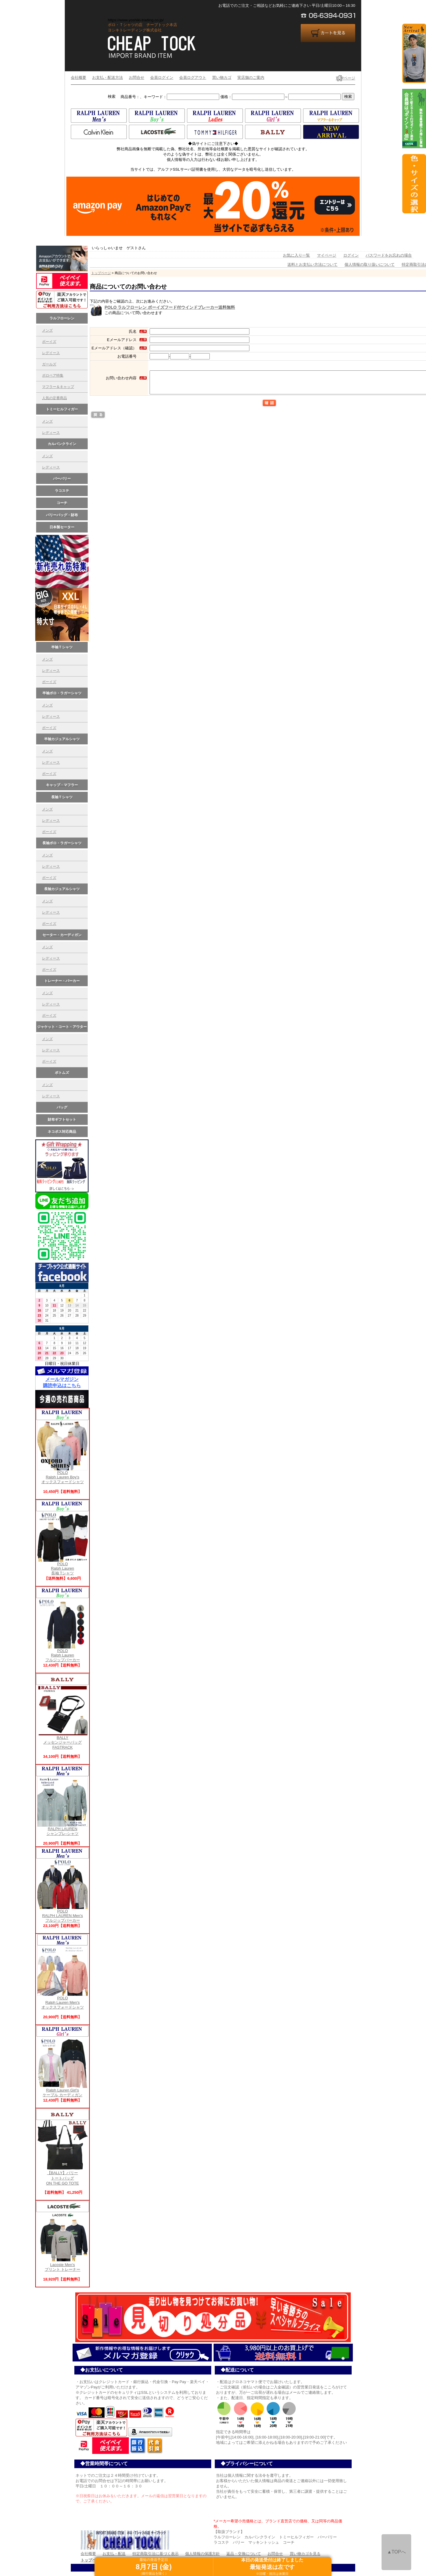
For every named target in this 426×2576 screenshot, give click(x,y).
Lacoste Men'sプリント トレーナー (62, 2265)
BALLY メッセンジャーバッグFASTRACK (62, 1741)
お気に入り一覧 (296, 255)
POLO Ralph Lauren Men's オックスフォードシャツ (62, 2000)
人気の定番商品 (54, 398)
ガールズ (49, 364)
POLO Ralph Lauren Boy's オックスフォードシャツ (62, 1475)
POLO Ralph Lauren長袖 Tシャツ (62, 1566)
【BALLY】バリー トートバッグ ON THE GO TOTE (62, 2176)
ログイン (351, 255)
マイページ (326, 255)
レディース (51, 433)
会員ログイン (161, 77)
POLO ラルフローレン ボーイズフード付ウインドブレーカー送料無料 (170, 307)
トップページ (101, 273)
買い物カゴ (221, 77)
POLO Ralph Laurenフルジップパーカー (62, 1653)
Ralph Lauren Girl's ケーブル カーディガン (62, 2090)
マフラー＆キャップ (58, 387)
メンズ (47, 330)
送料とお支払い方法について (312, 264)
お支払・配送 (114, 2553)
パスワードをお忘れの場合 (389, 255)
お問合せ (136, 77)
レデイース (51, 353)
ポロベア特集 (52, 375)
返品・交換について (243, 2553)
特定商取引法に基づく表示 (155, 2553)
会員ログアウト (192, 77)
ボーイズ (49, 342)
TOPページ (345, 78)
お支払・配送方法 (107, 77)
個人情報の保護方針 (202, 2553)
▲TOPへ (396, 2551)
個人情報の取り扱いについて (370, 264)
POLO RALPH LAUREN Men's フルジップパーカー (62, 1914)
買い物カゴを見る (305, 2553)
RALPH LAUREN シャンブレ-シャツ (62, 1829)
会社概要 (78, 77)
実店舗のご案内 (250, 77)
